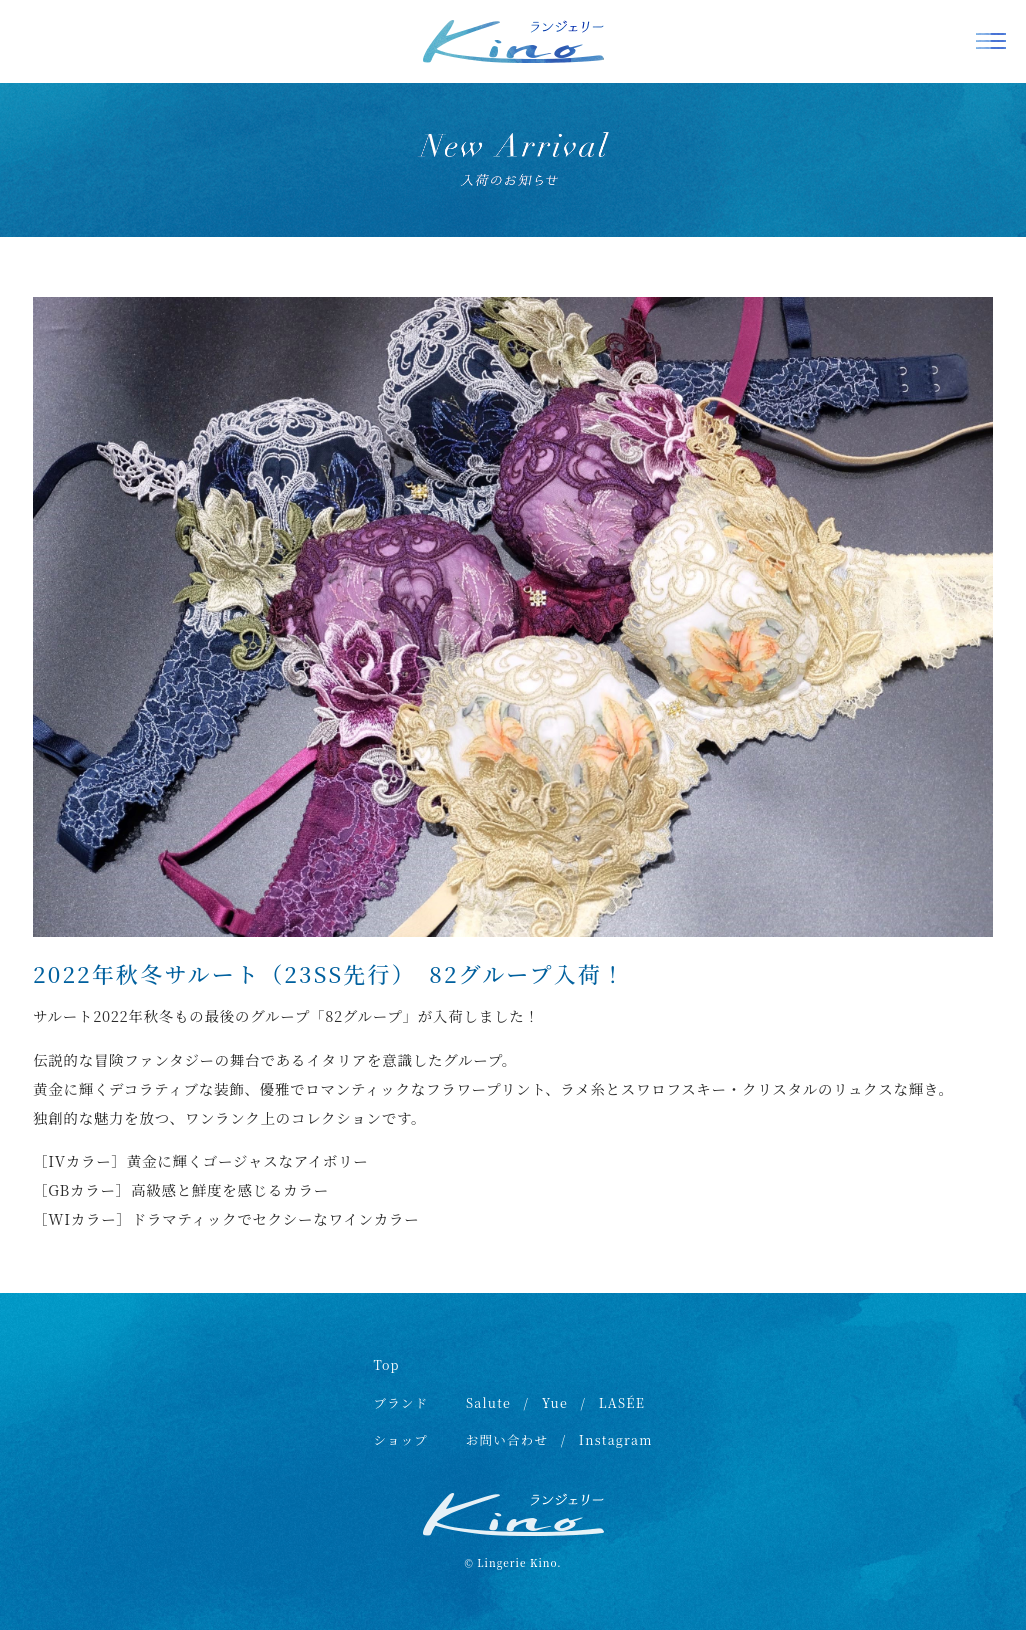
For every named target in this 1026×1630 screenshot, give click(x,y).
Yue (555, 1403)
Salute (488, 1403)
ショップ (400, 1440)
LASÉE (622, 1403)
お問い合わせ (507, 1440)
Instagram (616, 1440)
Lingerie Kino (517, 1562)
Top (386, 1365)
